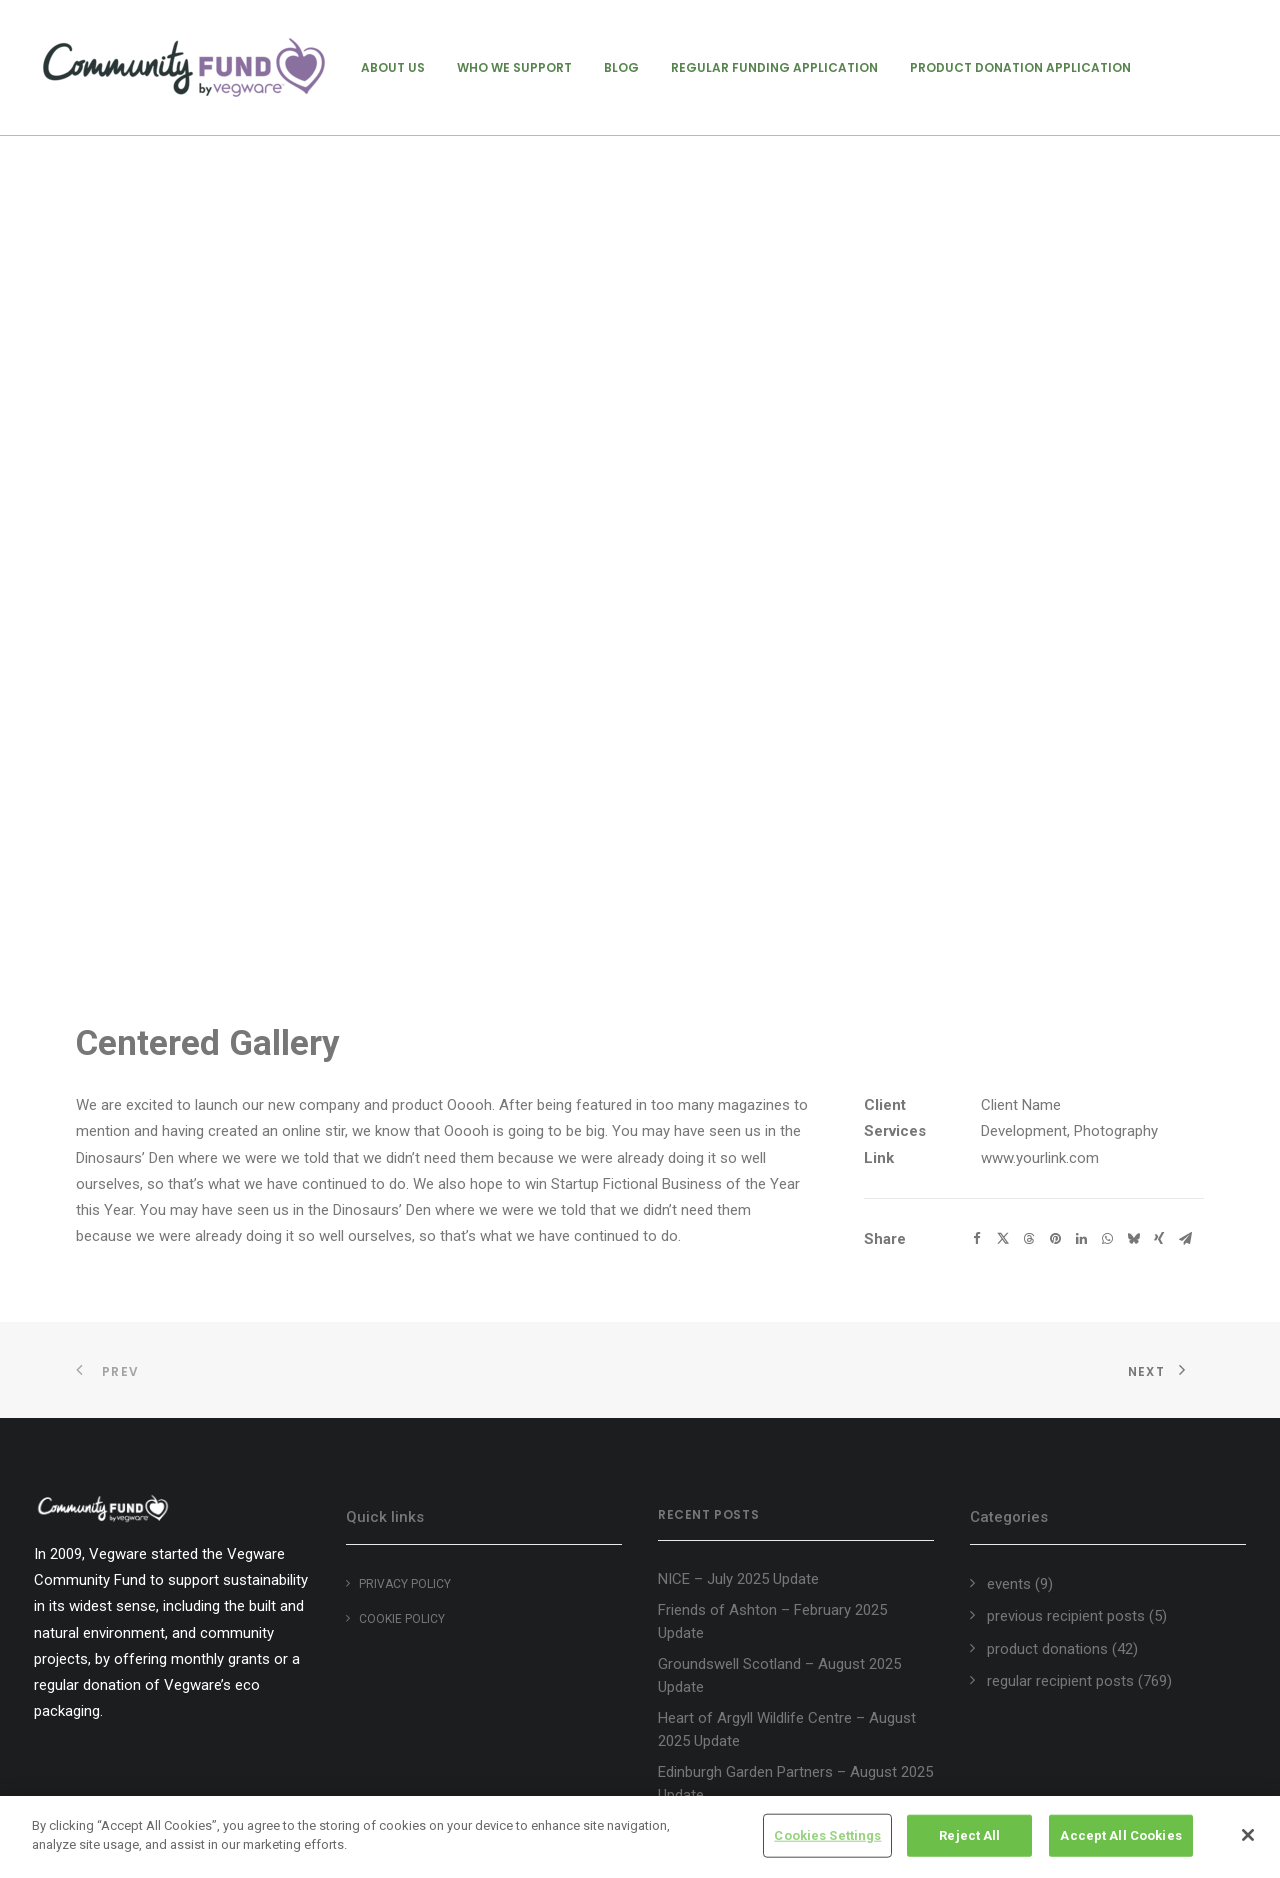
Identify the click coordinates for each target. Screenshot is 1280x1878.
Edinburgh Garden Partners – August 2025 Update (795, 1783)
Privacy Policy (405, 1584)
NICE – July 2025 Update (738, 1579)
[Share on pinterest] (1055, 1239)
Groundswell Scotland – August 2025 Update (779, 1675)
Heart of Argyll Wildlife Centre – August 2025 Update (787, 1729)
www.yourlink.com (1040, 1158)
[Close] (1248, 1835)
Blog (621, 67)
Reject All (969, 1835)
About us (393, 67)
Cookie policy (402, 1619)
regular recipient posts (1060, 1681)
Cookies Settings (827, 1835)
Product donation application (1020, 67)
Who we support (514, 67)
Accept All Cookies (1120, 1835)
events (1009, 1584)
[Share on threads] (1029, 1239)
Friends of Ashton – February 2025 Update (772, 1621)
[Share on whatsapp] (1107, 1239)
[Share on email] (1185, 1239)
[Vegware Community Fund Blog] (184, 67)
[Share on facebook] (977, 1239)
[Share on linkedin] (1081, 1239)
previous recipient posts (1066, 1616)
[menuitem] (393, 67)
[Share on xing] (1159, 1239)
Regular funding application (774, 67)
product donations (1047, 1649)
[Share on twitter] (1003, 1239)
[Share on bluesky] (1133, 1239)
